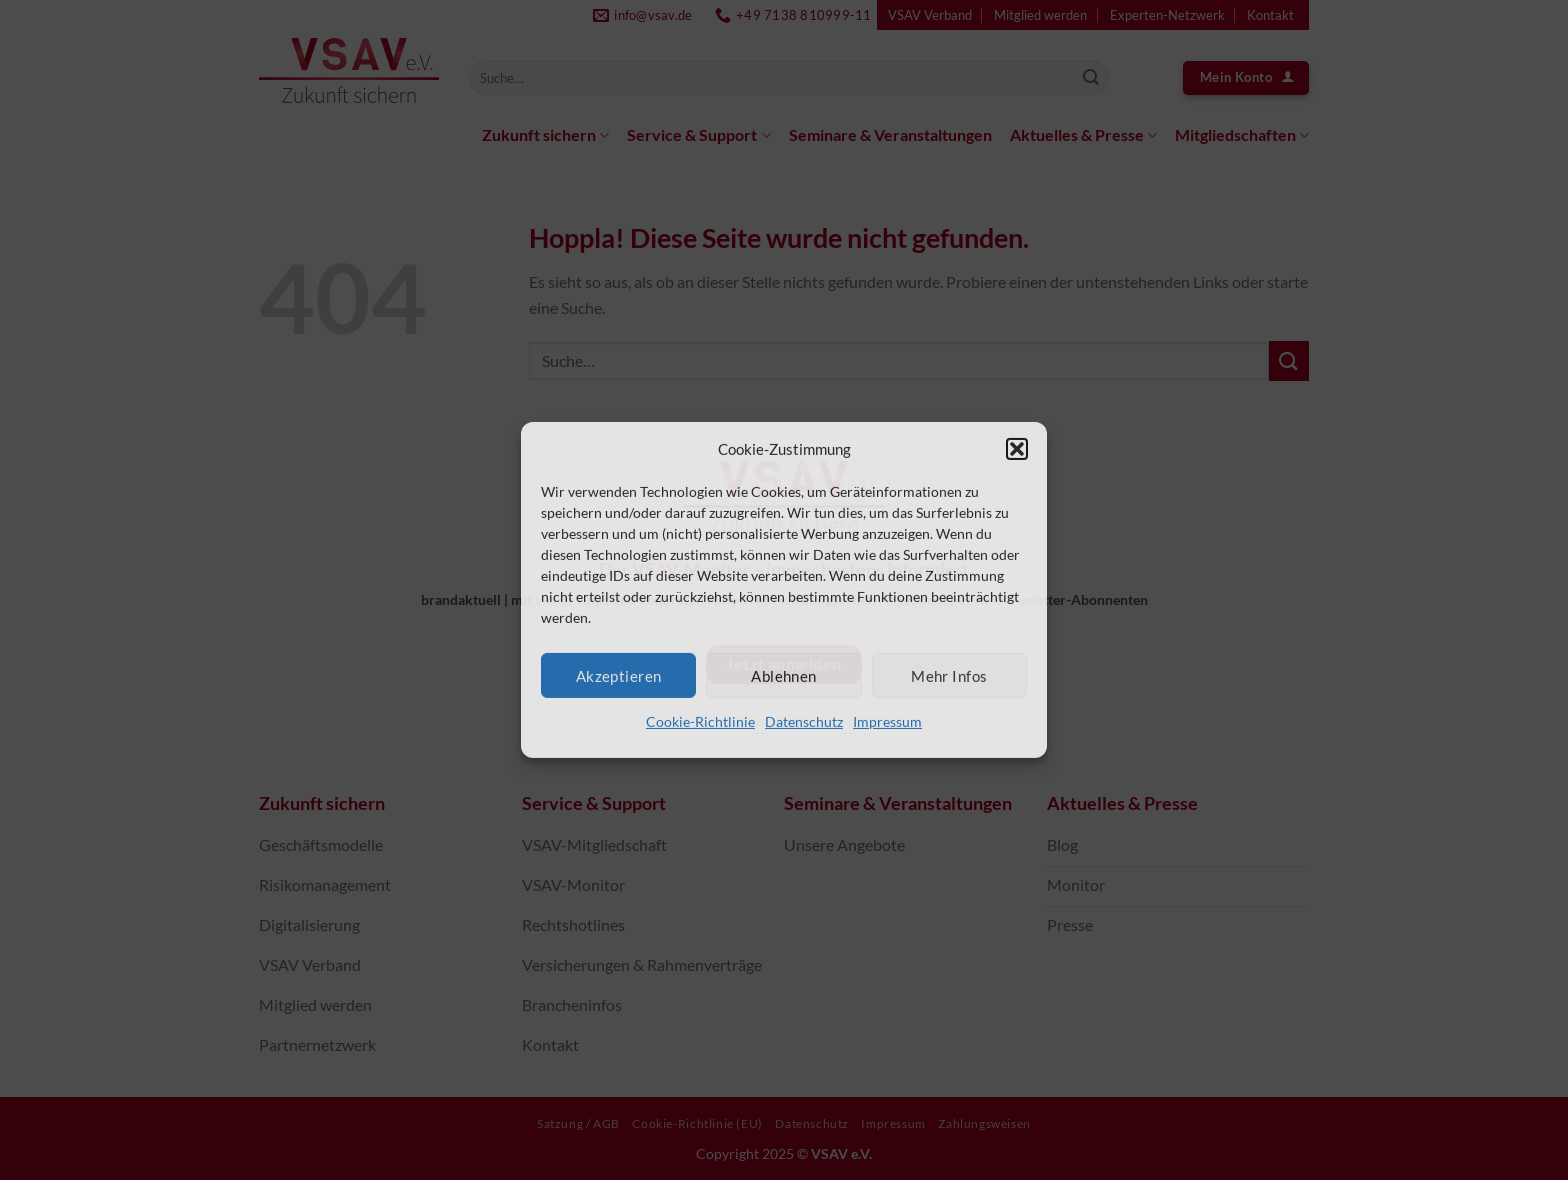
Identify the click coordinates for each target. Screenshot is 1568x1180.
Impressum (887, 721)
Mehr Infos (949, 675)
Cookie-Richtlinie (700, 721)
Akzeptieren (619, 675)
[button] (1017, 449)
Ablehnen (784, 675)
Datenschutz (804, 721)
